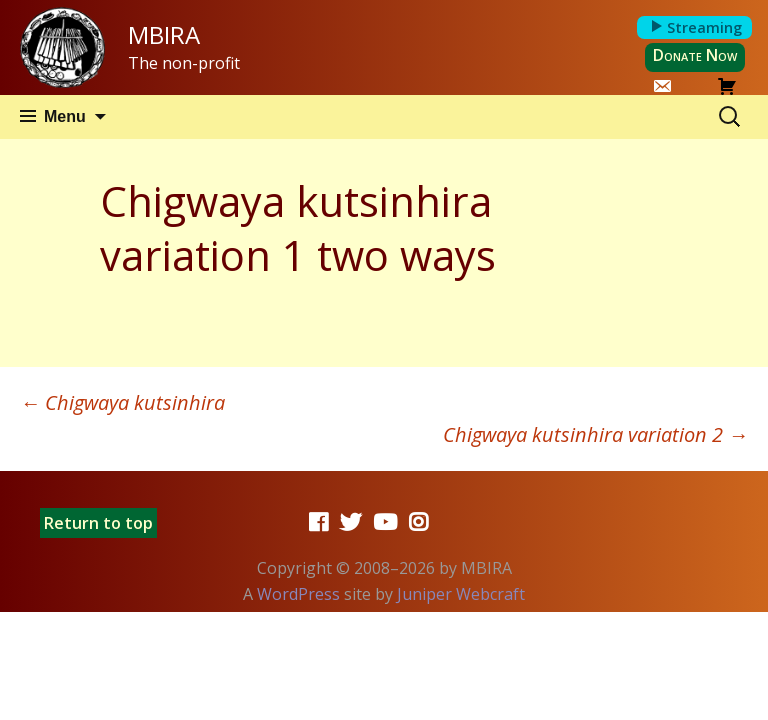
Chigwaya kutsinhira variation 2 (595, 434)
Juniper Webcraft (461, 594)
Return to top (98, 523)
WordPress (298, 594)
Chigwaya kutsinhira (122, 402)
